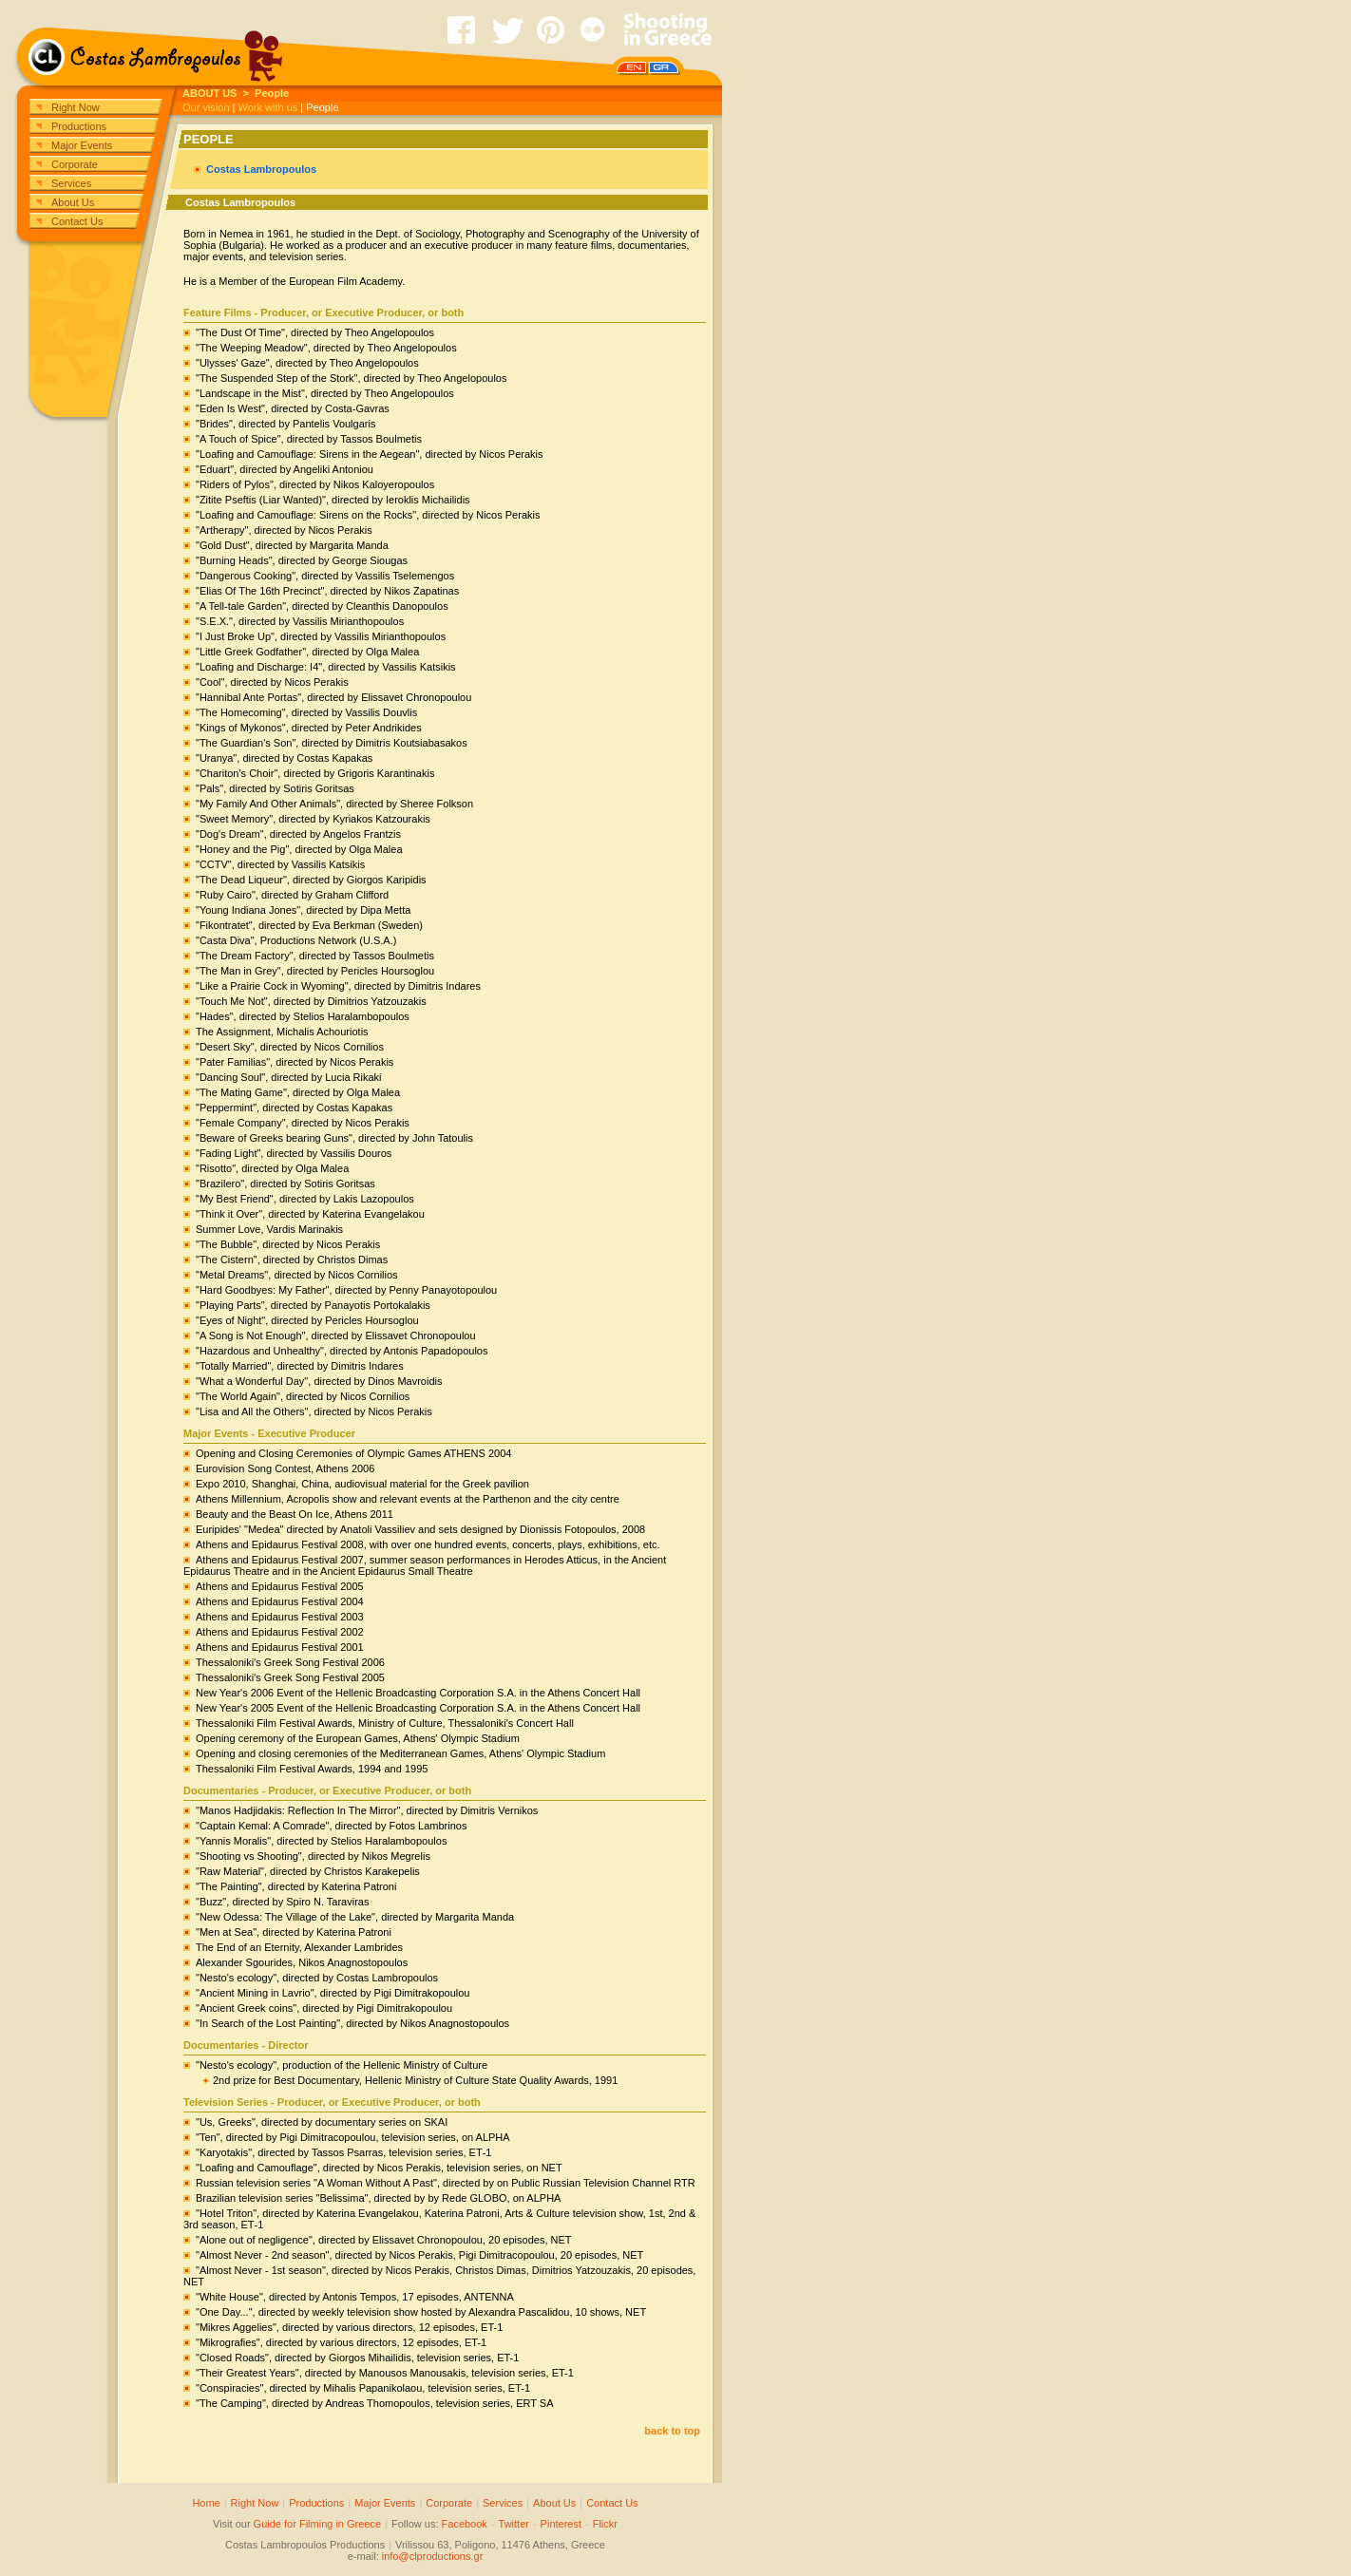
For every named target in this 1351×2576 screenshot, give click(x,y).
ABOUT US (209, 93)
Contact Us (77, 221)
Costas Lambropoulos (261, 169)
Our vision (206, 107)
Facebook (464, 2523)
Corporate (74, 164)
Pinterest (561, 2523)
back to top (672, 2430)
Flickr (605, 2523)
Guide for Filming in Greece (318, 2523)
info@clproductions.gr (433, 2556)
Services (71, 183)
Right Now (75, 107)
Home (205, 2503)
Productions (78, 126)
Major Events (81, 145)
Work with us (268, 107)
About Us (72, 202)
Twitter (514, 2523)
